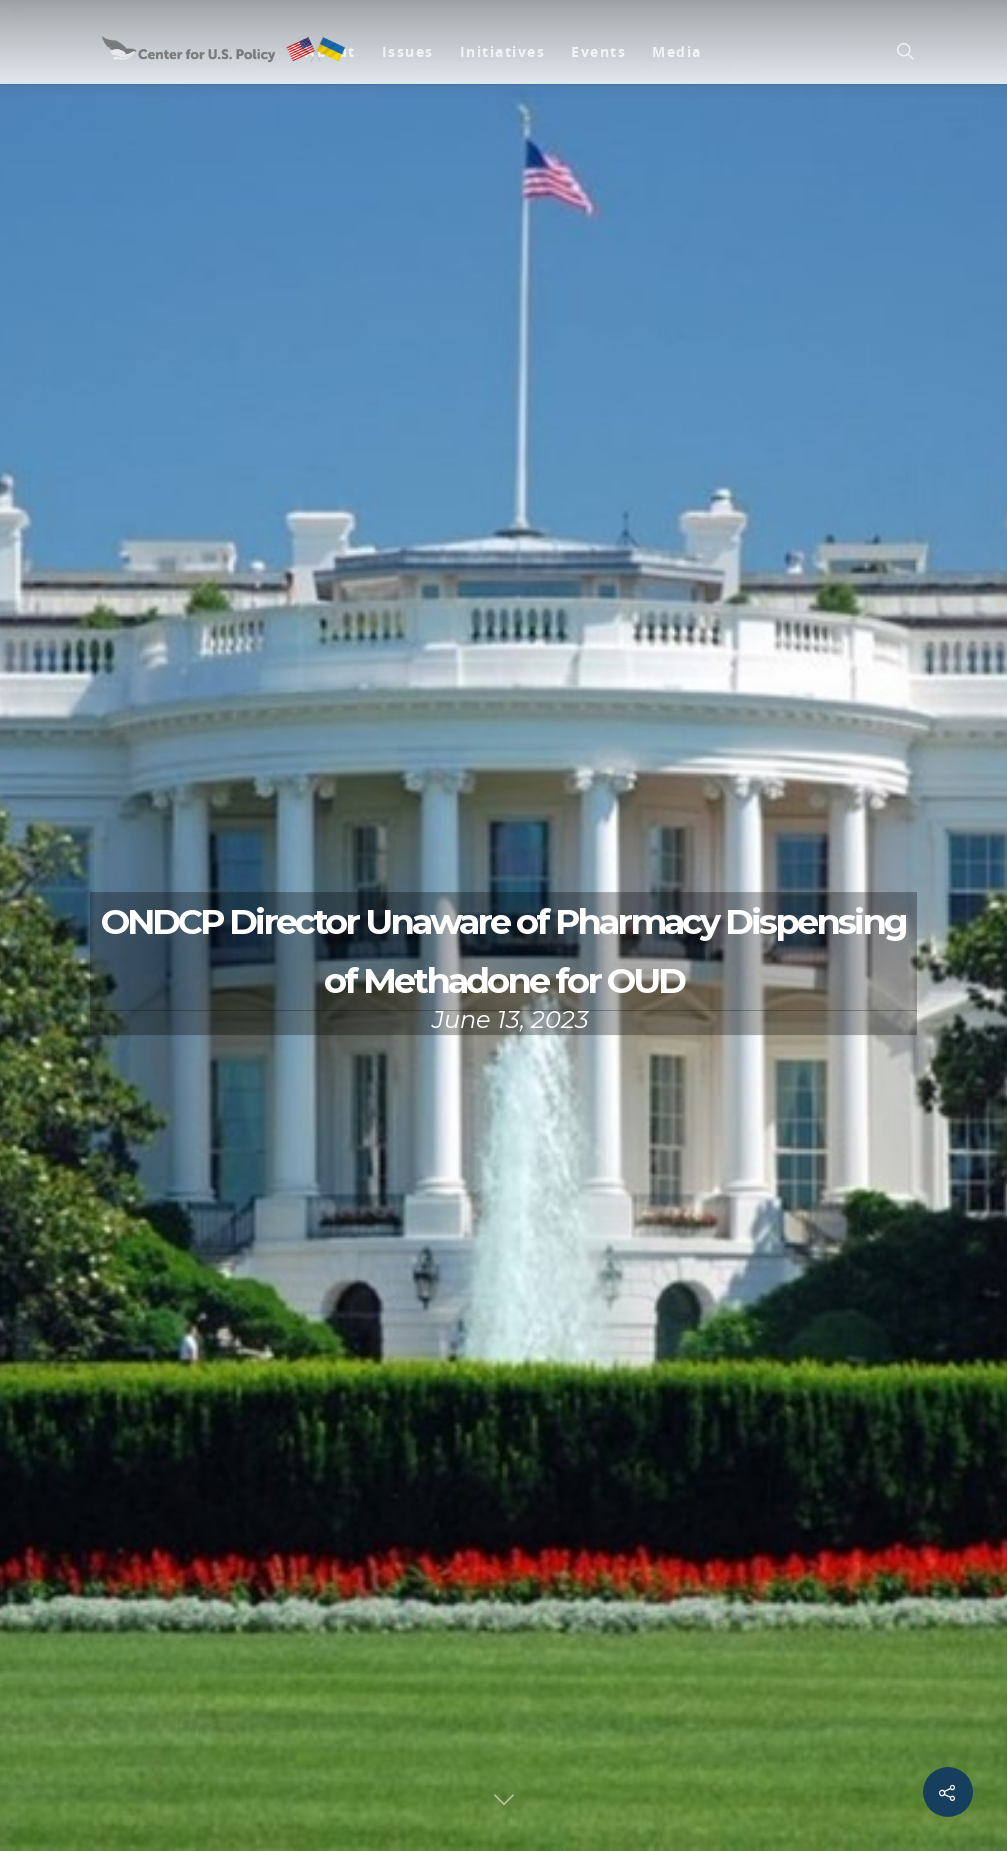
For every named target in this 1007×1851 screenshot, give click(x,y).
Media (677, 51)
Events (598, 51)
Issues (408, 51)
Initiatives (503, 51)
